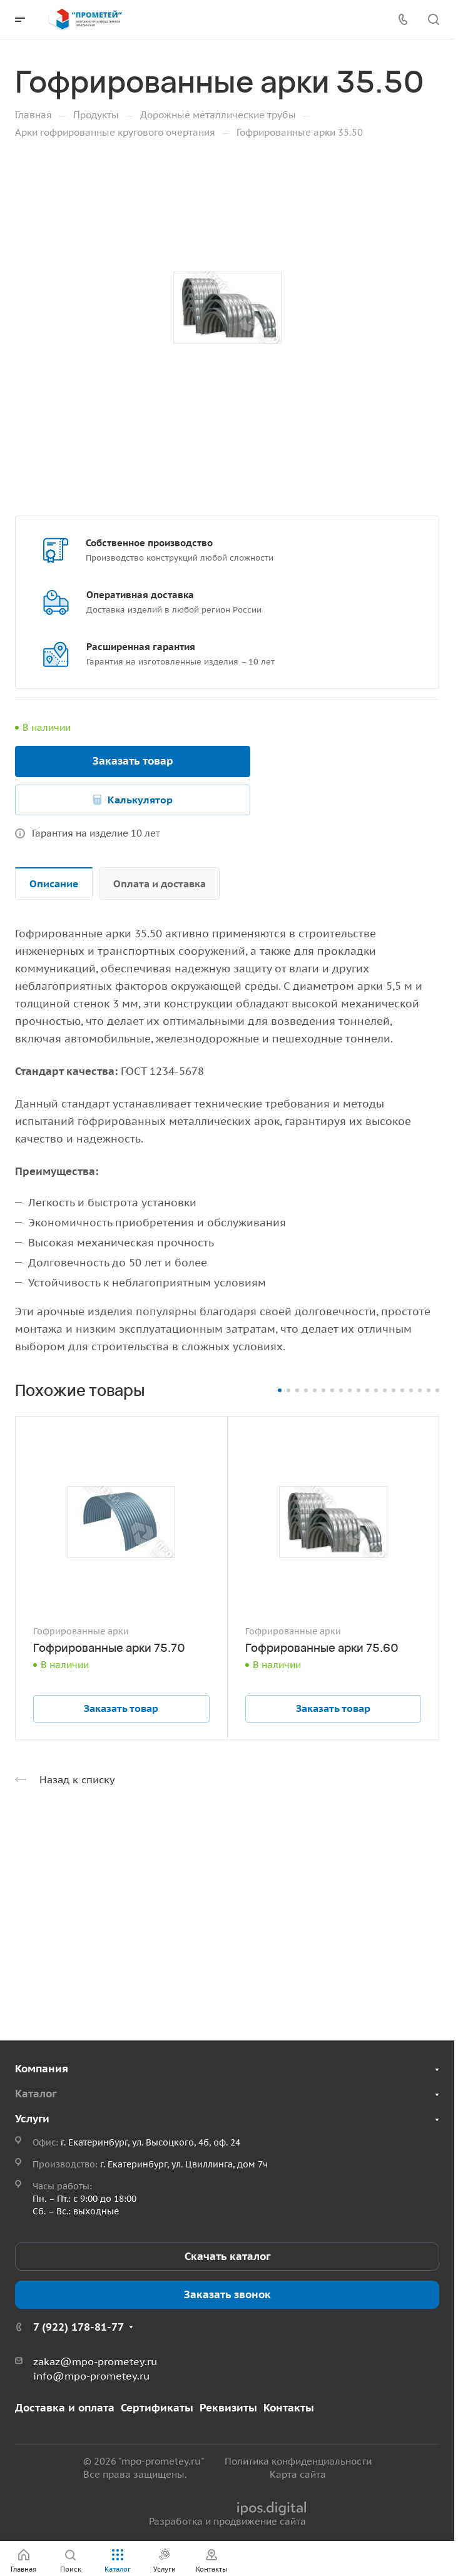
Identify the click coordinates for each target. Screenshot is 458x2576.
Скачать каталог (227, 2256)
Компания (41, 2068)
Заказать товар (133, 761)
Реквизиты (228, 2408)
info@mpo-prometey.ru (91, 2376)
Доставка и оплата (64, 2408)
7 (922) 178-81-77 (78, 2327)
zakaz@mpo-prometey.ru (95, 2361)
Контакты (288, 2408)
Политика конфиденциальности (298, 2461)
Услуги (32, 2118)
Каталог (35, 2093)
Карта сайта (298, 2474)
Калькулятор (140, 799)
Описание (54, 883)
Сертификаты (157, 2408)
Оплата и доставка (159, 883)
